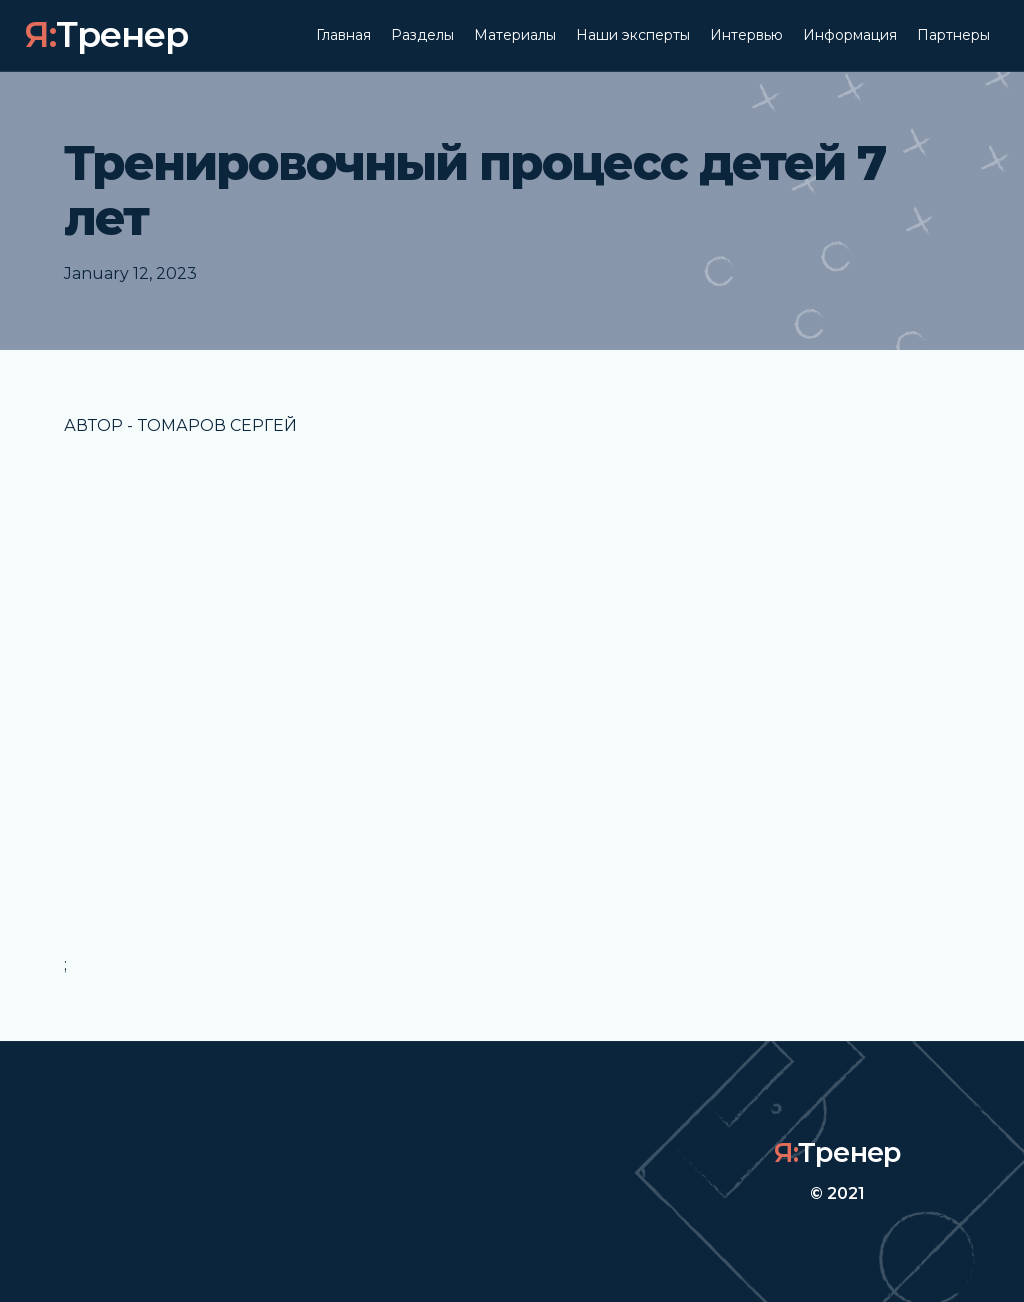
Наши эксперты (633, 35)
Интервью (746, 35)
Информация (850, 35)
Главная (343, 35)
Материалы (515, 35)
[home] (106, 35)
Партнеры (953, 35)
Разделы (422, 35)
